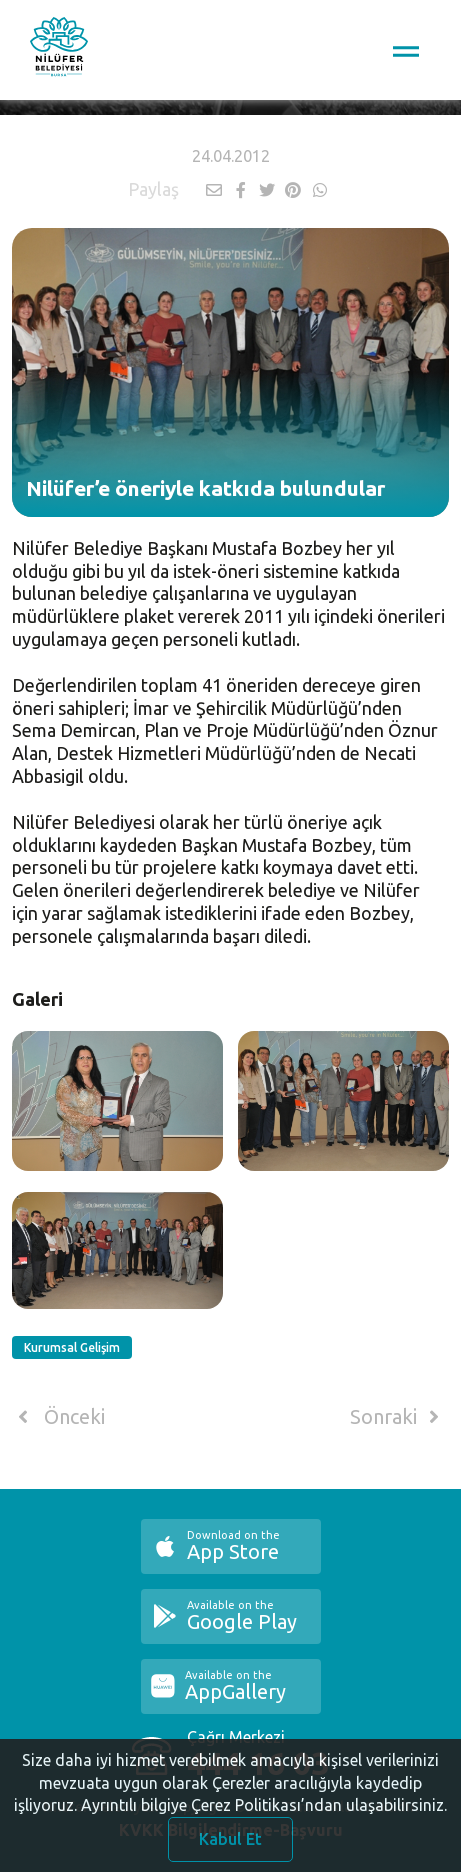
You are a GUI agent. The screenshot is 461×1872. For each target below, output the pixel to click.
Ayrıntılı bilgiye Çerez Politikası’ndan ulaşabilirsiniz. (264, 1810)
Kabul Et (230, 1844)
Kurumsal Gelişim (72, 1347)
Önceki (58, 1417)
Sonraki (398, 1417)
